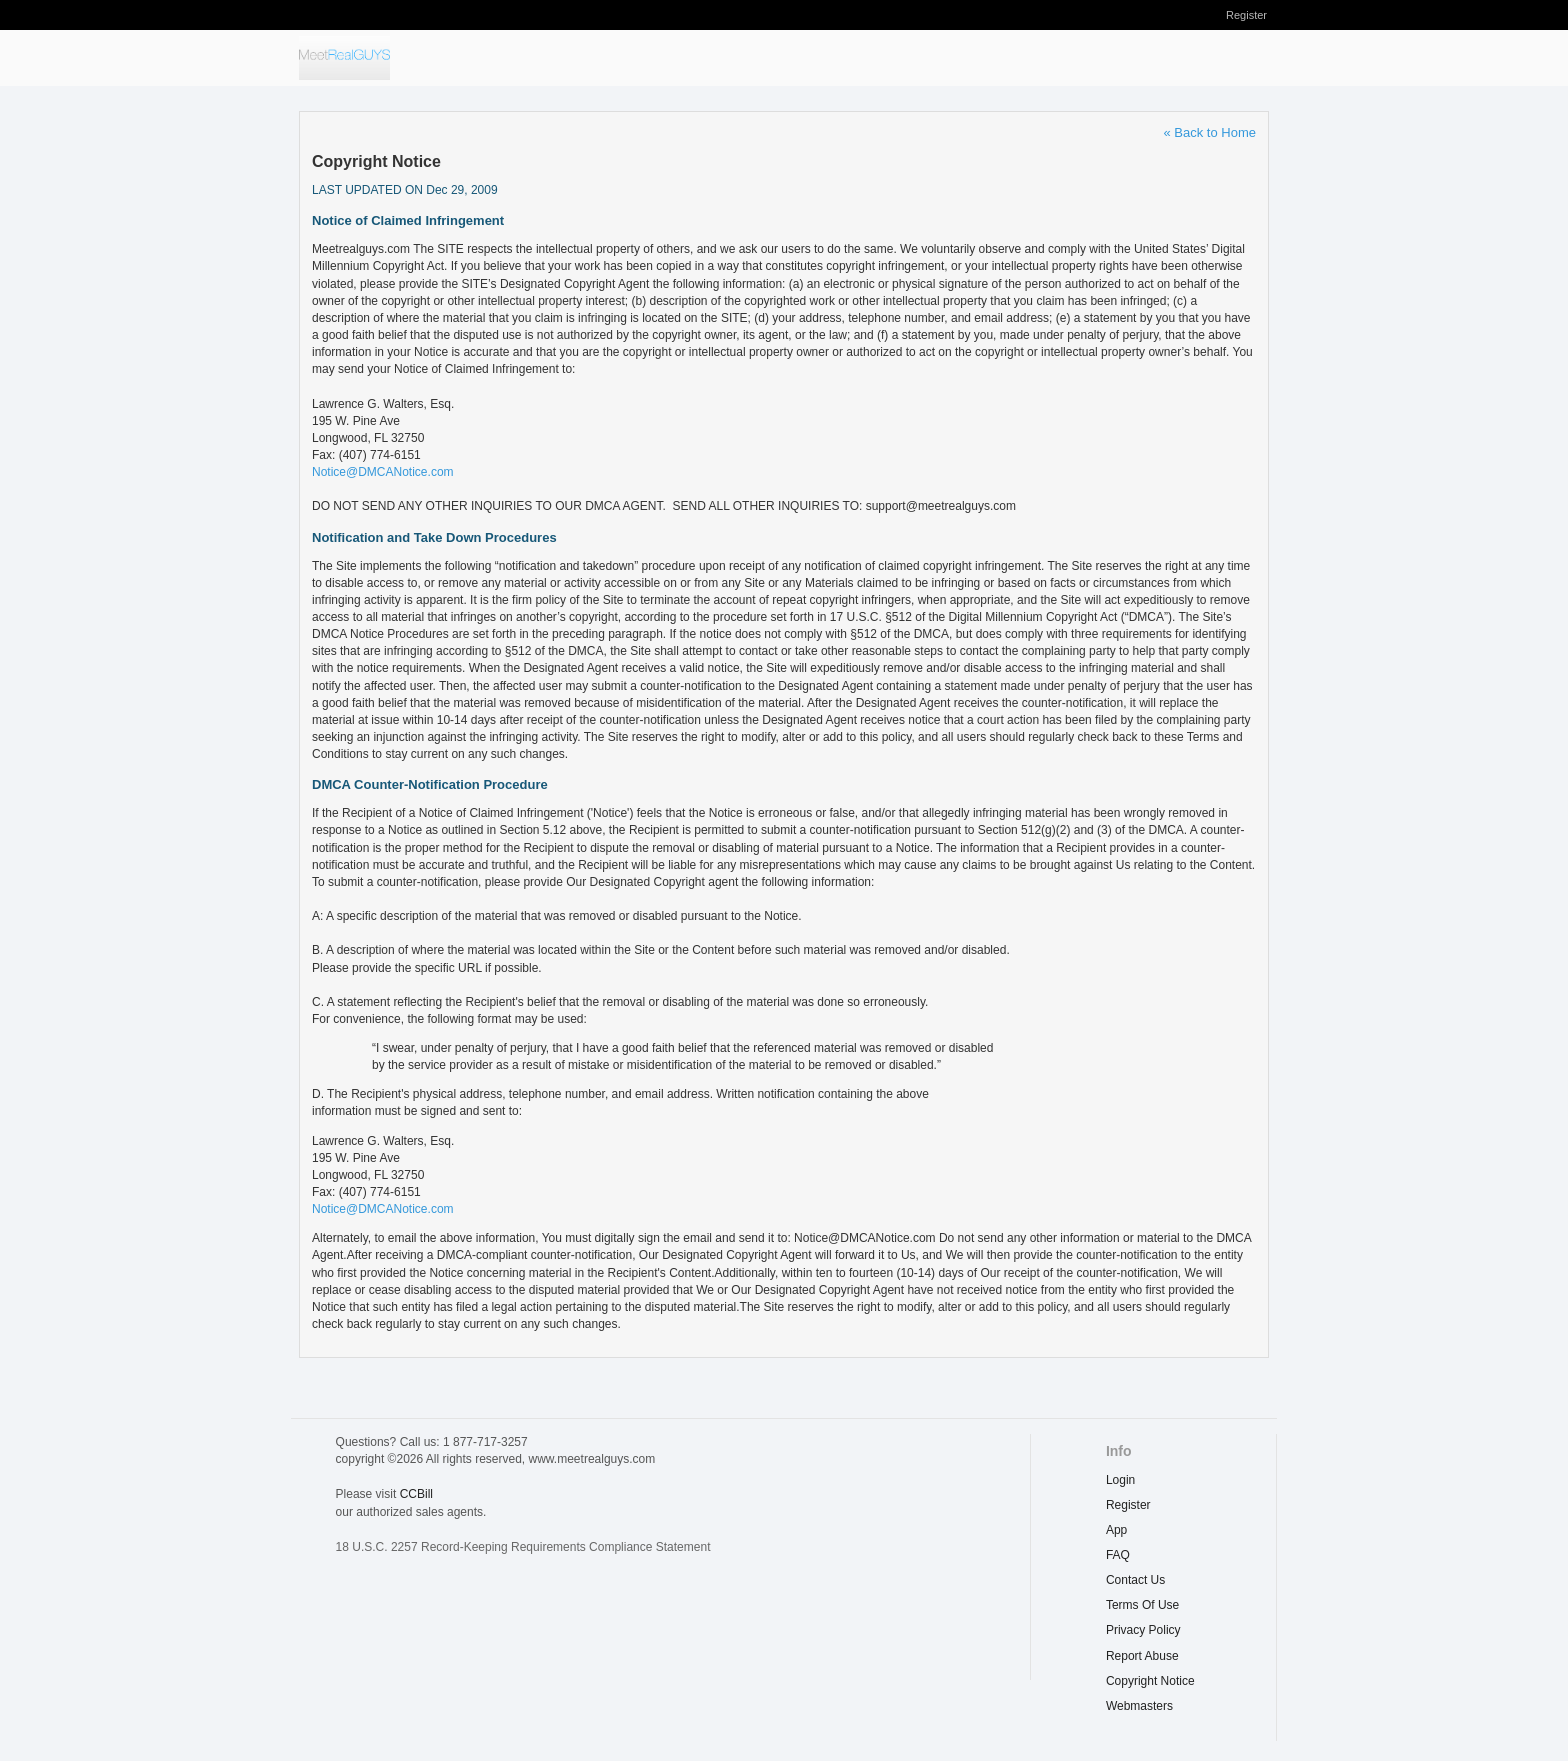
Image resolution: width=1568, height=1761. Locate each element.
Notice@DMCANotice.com (383, 472)
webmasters (1139, 1706)
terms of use (1142, 1605)
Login (1120, 1480)
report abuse (1142, 1656)
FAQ (1118, 1555)
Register (1246, 15)
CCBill (416, 1494)
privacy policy (1143, 1630)
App (1116, 1530)
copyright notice (1150, 1681)
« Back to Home (1210, 132)
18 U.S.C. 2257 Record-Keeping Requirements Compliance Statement (523, 1547)
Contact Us (1135, 1580)
